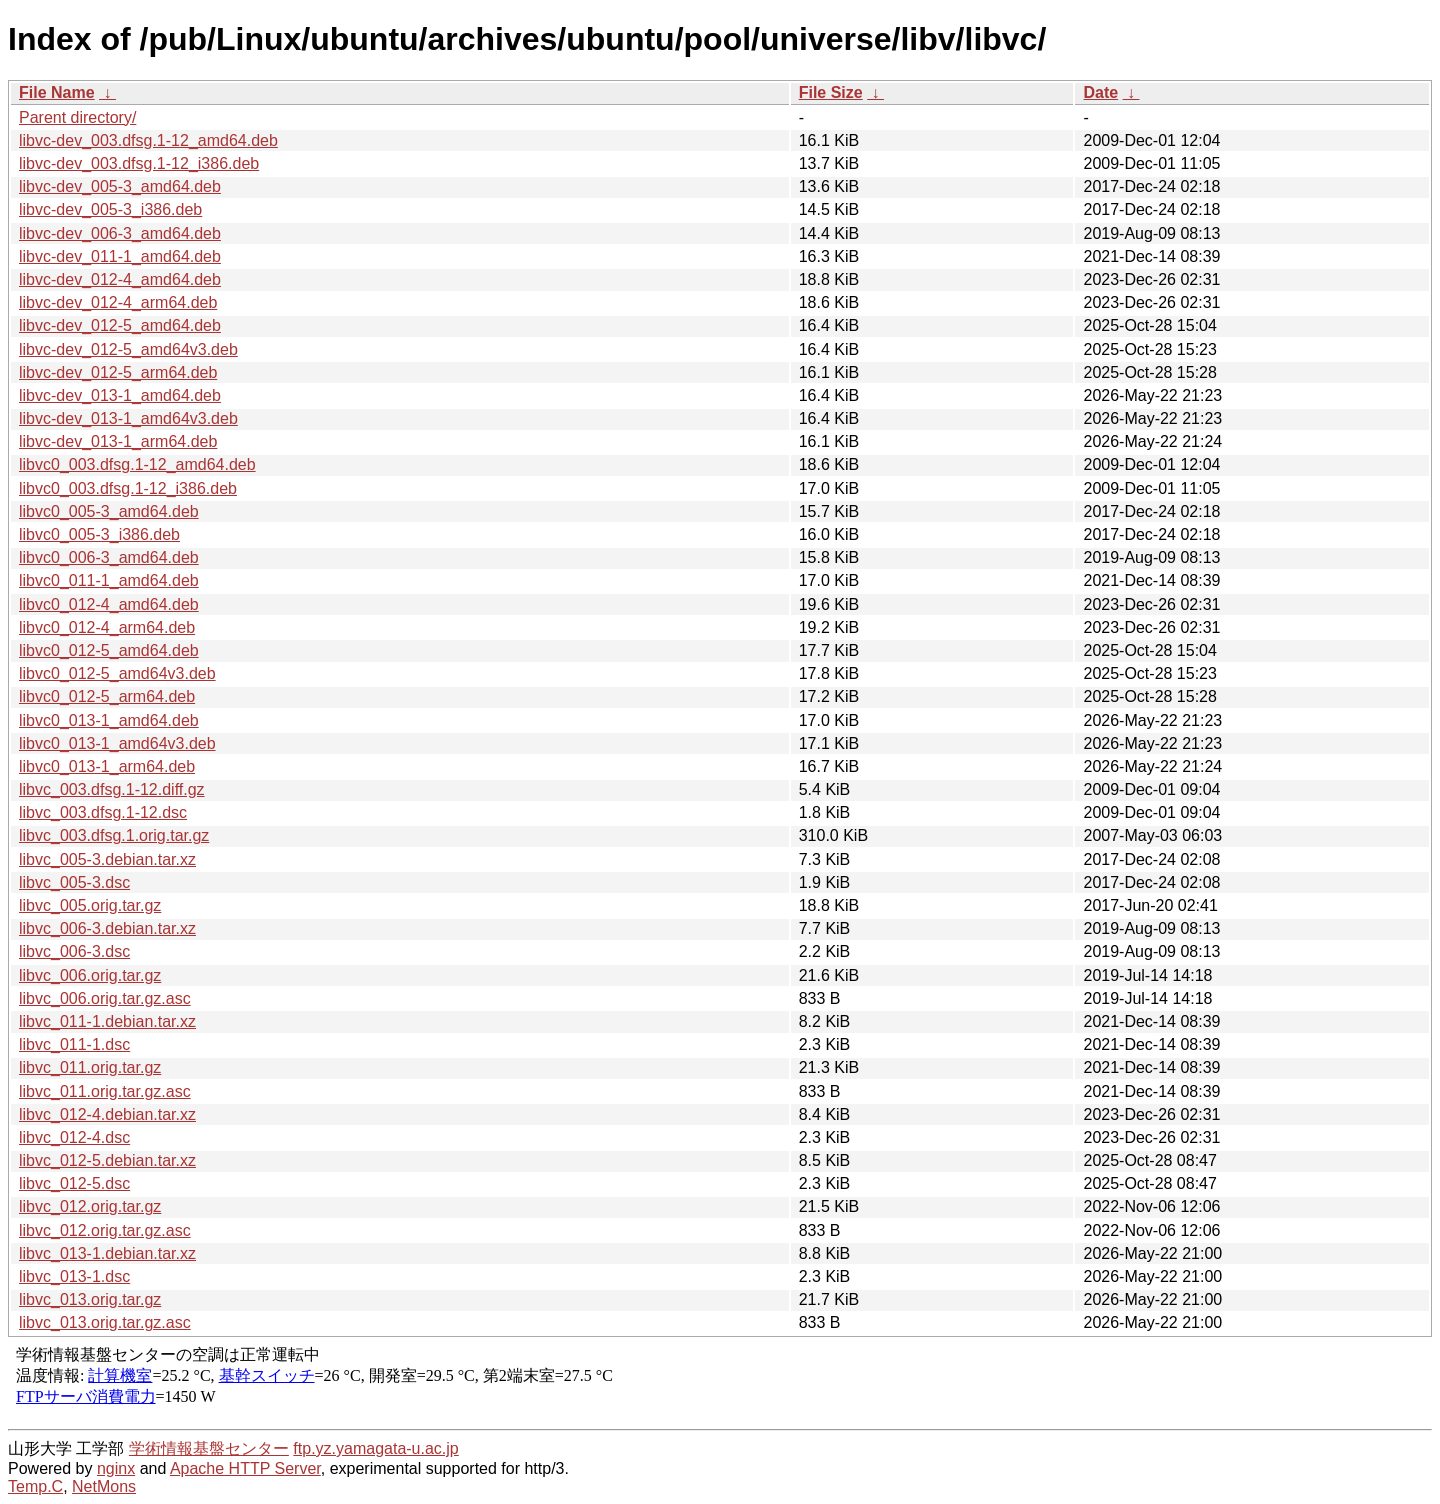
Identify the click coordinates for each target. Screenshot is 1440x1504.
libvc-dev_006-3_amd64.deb (120, 233)
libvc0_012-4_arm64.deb (107, 627)
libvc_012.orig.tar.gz (90, 1206)
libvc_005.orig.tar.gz (90, 905)
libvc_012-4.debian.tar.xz (107, 1114)
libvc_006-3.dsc (74, 951)
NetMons (104, 1486)
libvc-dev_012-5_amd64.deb (120, 325)
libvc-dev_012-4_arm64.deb (118, 302)
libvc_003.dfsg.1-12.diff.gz (112, 789)
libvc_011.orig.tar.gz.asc (105, 1091)
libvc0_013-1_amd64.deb (109, 720)
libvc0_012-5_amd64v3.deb (117, 673)
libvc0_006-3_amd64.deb (109, 557)
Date (1100, 92)
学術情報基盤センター (209, 1448)
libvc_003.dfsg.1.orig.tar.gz (114, 835)
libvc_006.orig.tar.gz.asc (105, 998)
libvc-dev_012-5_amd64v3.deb (128, 349)
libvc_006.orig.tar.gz (90, 975)
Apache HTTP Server (245, 1468)
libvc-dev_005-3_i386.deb (110, 209)
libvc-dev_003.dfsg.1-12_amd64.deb (148, 140)
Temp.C (35, 1486)
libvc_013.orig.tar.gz (90, 1299)
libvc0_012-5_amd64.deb (109, 650)
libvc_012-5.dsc (74, 1183)
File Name (57, 92)
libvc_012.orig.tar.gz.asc (105, 1230)
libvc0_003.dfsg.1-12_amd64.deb (137, 464)
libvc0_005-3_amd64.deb (109, 511)
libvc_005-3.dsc (74, 882)
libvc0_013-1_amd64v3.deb (117, 743)
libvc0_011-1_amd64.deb (109, 580)
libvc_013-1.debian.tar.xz (107, 1253)
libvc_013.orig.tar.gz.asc (105, 1322)
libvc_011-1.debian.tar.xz (107, 1021)
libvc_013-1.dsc (74, 1276)
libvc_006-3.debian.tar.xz (107, 928)
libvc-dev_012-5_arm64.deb (118, 372)
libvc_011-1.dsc (74, 1044)
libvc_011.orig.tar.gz (90, 1067)
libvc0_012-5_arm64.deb (107, 696)
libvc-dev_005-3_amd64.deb (120, 186)
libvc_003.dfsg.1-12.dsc (103, 812)
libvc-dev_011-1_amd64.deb (120, 256)
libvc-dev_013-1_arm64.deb (118, 441)
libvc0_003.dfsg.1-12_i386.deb (128, 488)
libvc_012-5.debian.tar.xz (107, 1160)
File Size (831, 92)
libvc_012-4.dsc (74, 1137)
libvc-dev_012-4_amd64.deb (120, 279)
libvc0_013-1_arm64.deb (107, 766)
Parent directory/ (77, 117)
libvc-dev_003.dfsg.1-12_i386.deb (139, 163)
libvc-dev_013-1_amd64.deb (120, 395)
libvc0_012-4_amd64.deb (109, 604)
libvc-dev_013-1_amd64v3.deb (128, 418)
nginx (116, 1468)
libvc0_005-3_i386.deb (99, 534)
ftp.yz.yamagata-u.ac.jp (375, 1448)
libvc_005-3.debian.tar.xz (107, 859)
